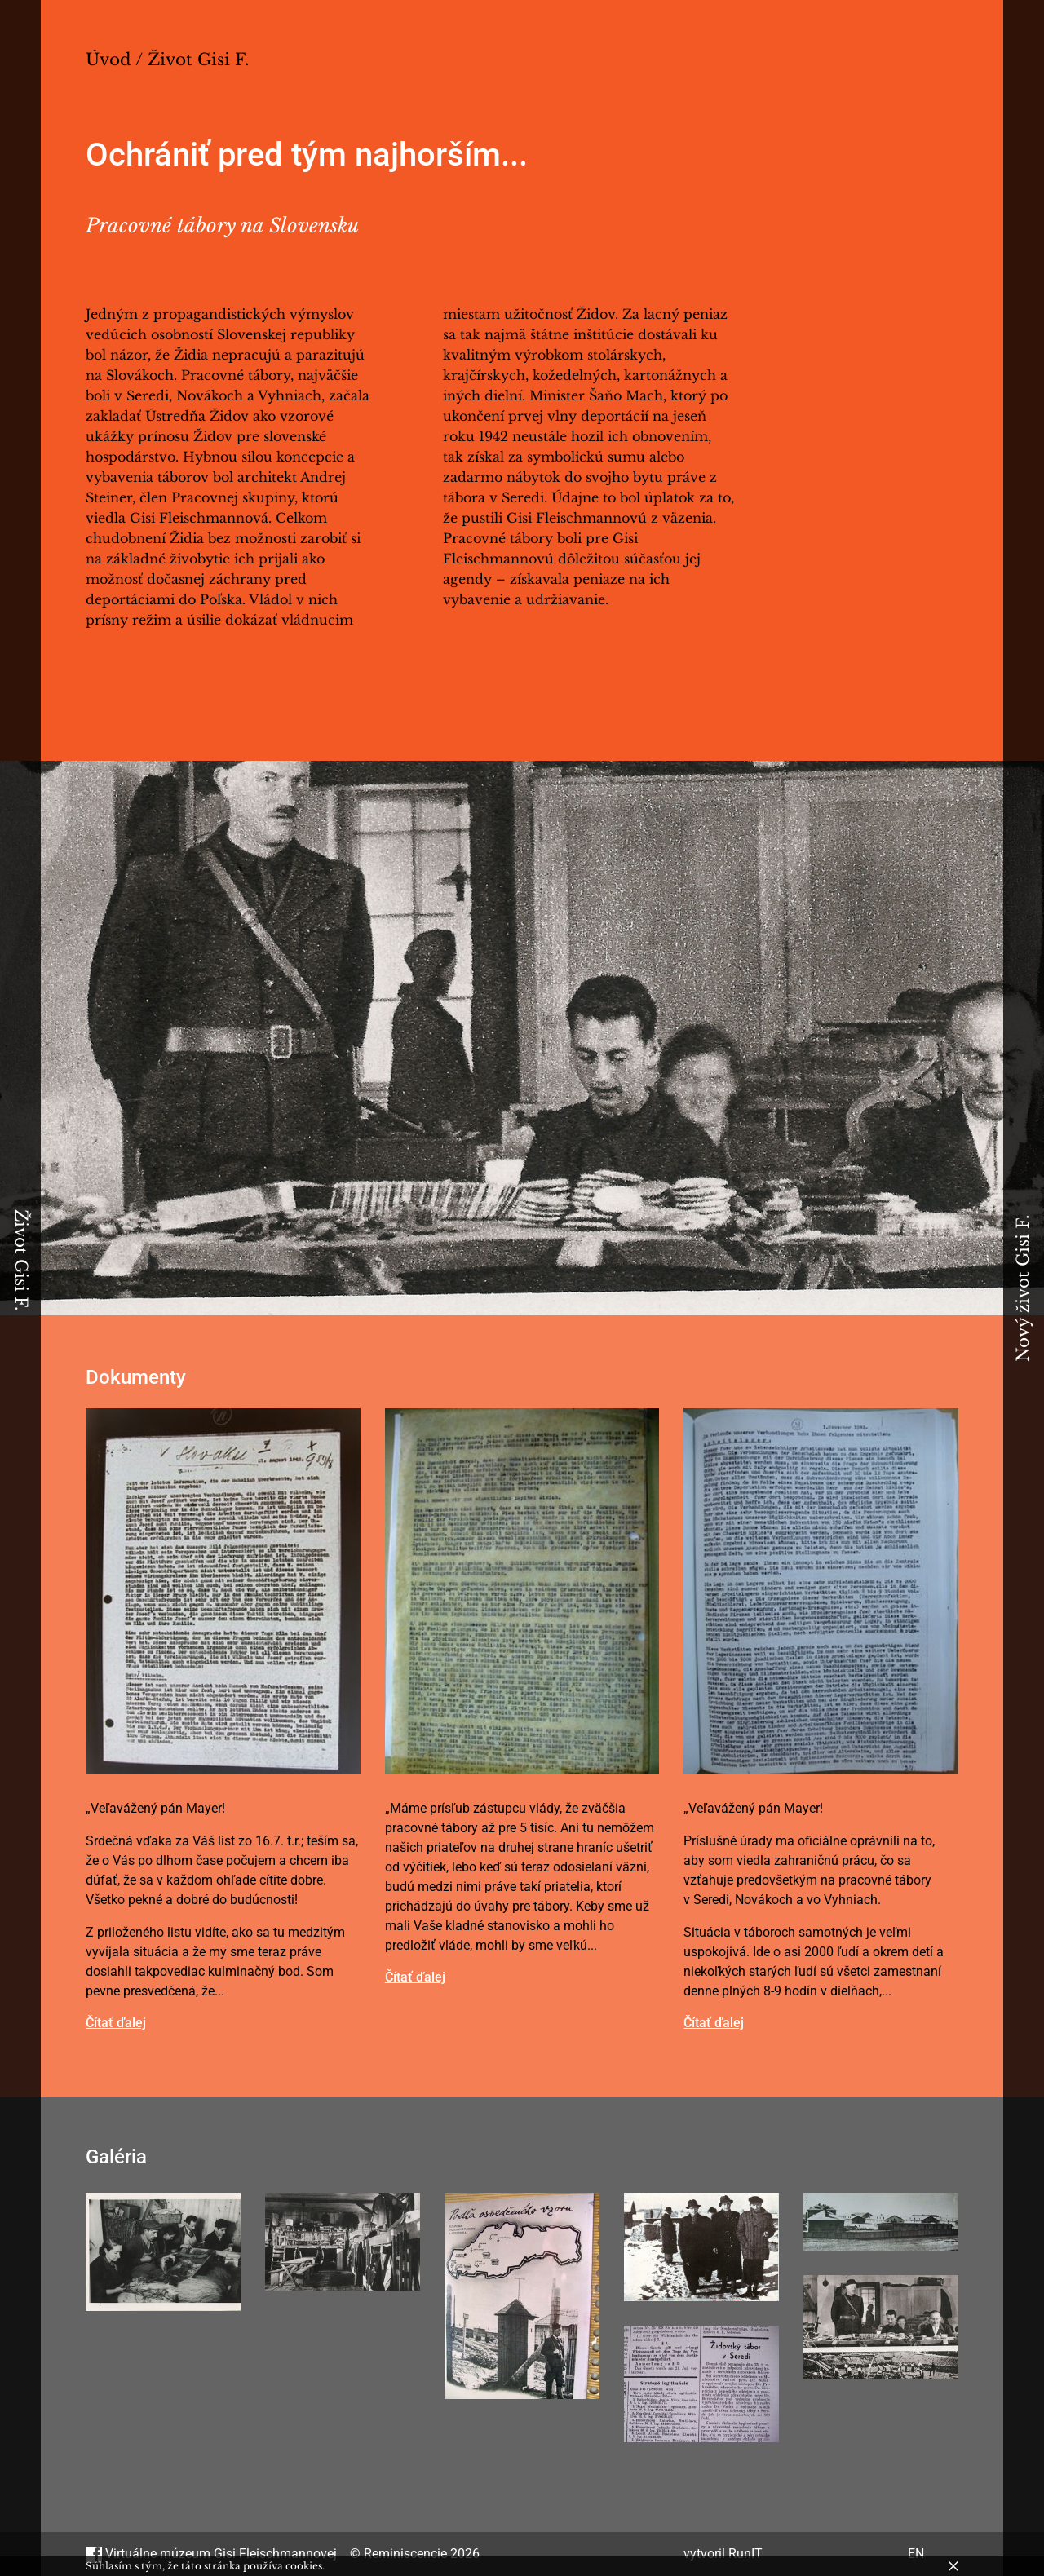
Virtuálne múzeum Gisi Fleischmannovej (211, 2553)
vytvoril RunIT (723, 2553)
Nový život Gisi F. (1023, 1288)
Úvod (108, 59)
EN (916, 2553)
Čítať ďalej (116, 2022)
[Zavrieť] (953, 2566)
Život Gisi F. (21, 1259)
